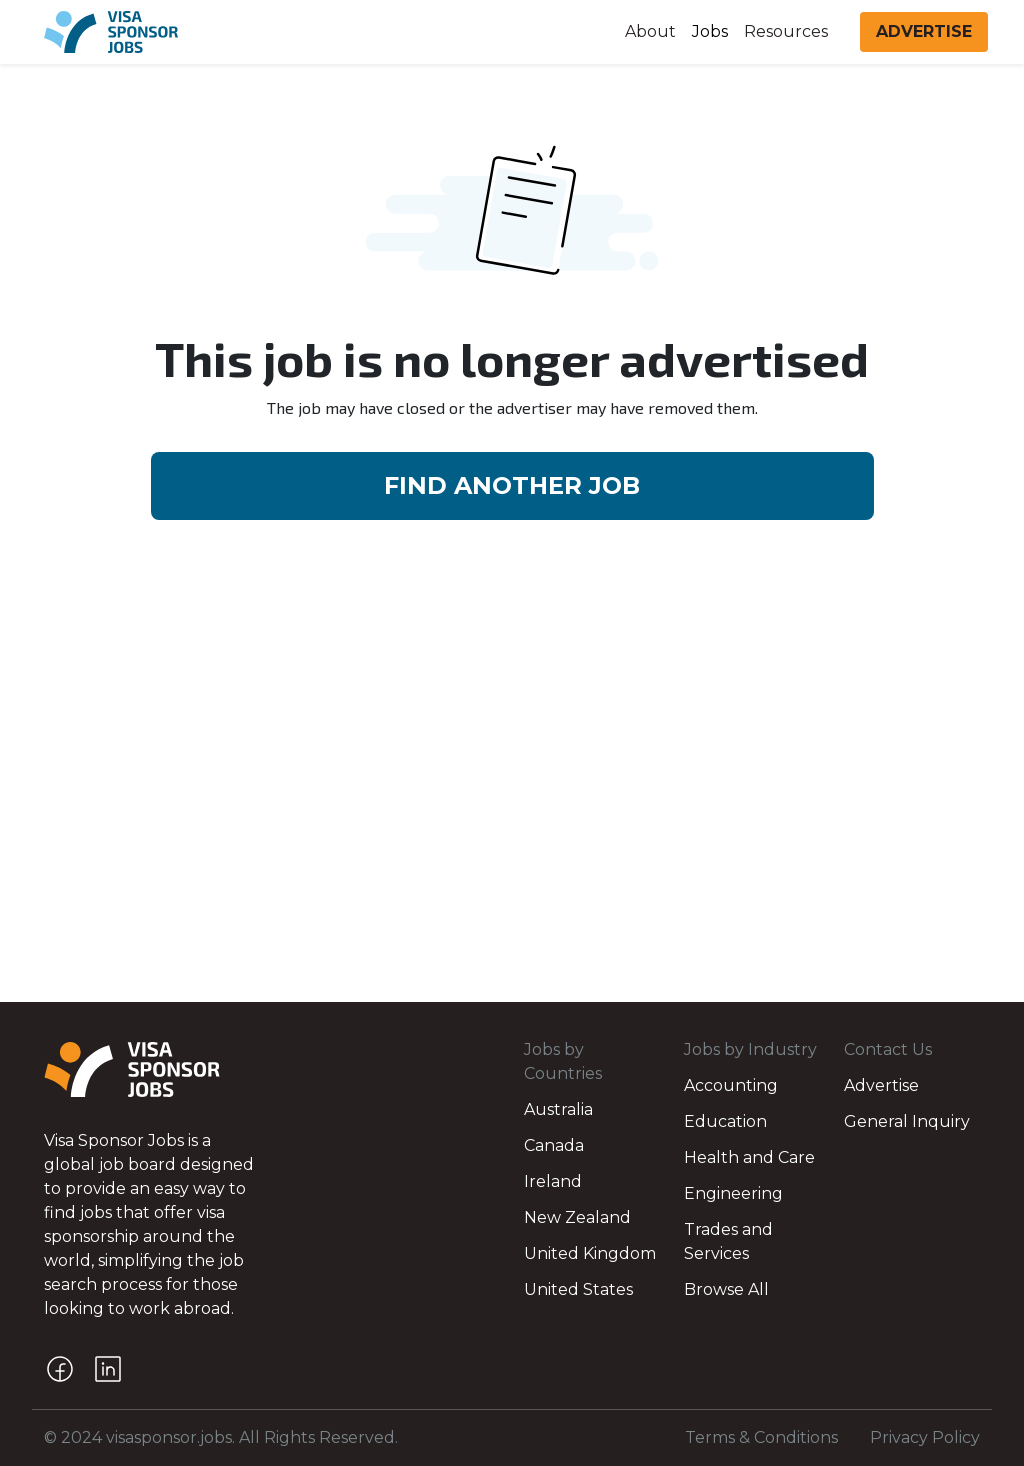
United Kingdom (590, 1253)
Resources (786, 31)
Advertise (881, 1085)
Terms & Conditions (761, 1437)
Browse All (726, 1289)
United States (578, 1289)
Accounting (731, 1085)
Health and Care (749, 1157)
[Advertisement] (512, 718)
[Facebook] (60, 1369)
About (650, 31)
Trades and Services (728, 1241)
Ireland (553, 1181)
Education (725, 1121)
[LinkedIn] (108, 1369)
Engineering (733, 1193)
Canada (554, 1145)
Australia (558, 1109)
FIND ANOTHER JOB (512, 485)
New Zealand (577, 1217)
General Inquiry (907, 1121)
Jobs (710, 31)
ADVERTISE (924, 31)
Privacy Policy (925, 1437)
